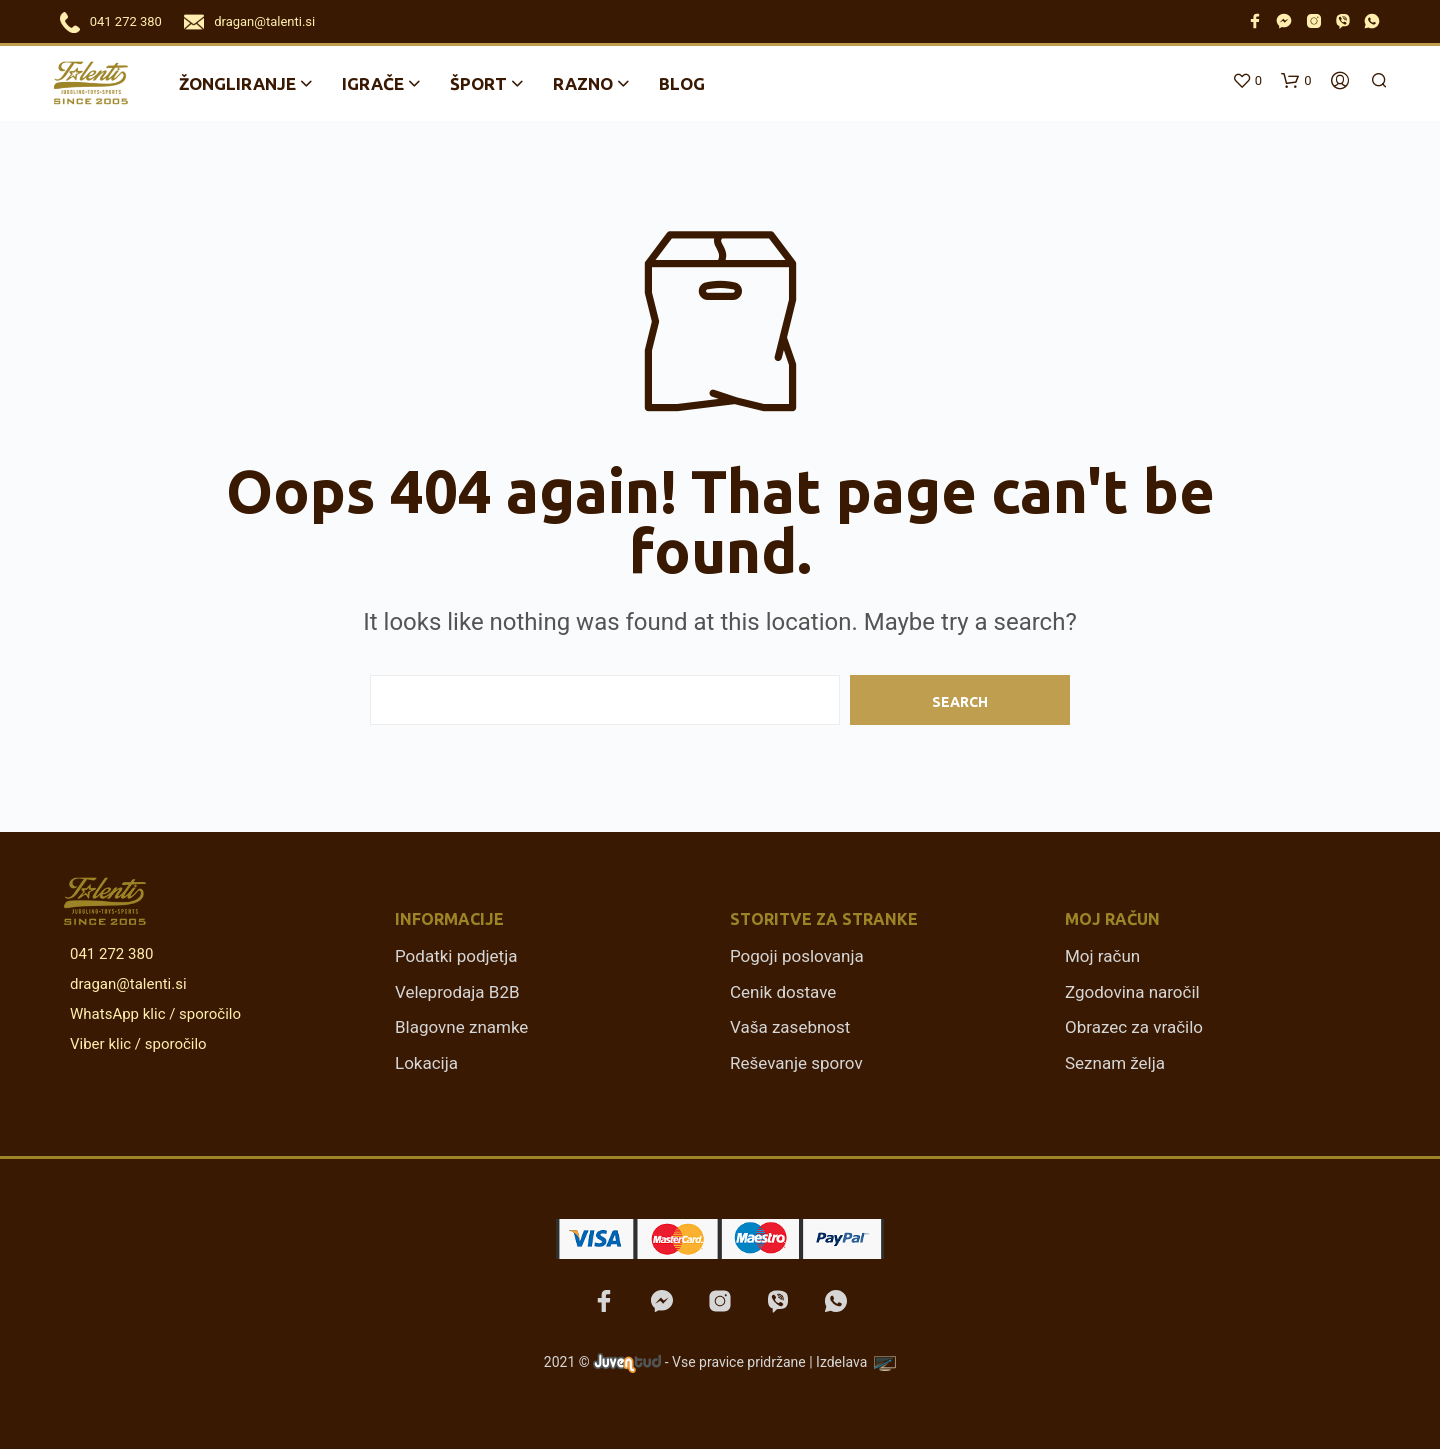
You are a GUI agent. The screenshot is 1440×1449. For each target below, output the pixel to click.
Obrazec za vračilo (1134, 1027)
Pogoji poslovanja (797, 956)
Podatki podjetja (456, 956)
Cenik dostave (783, 992)
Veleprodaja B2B (457, 992)
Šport (478, 83)
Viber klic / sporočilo (135, 1044)
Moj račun (1102, 956)
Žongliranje (237, 83)
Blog (682, 83)
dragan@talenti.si (264, 21)
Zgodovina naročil (1132, 992)
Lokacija (426, 1063)
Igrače (373, 83)
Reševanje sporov (796, 1063)
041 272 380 (126, 21)
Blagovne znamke (461, 1027)
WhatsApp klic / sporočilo (152, 1014)
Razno (583, 83)
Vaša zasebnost (790, 1027)
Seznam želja (1115, 1063)
